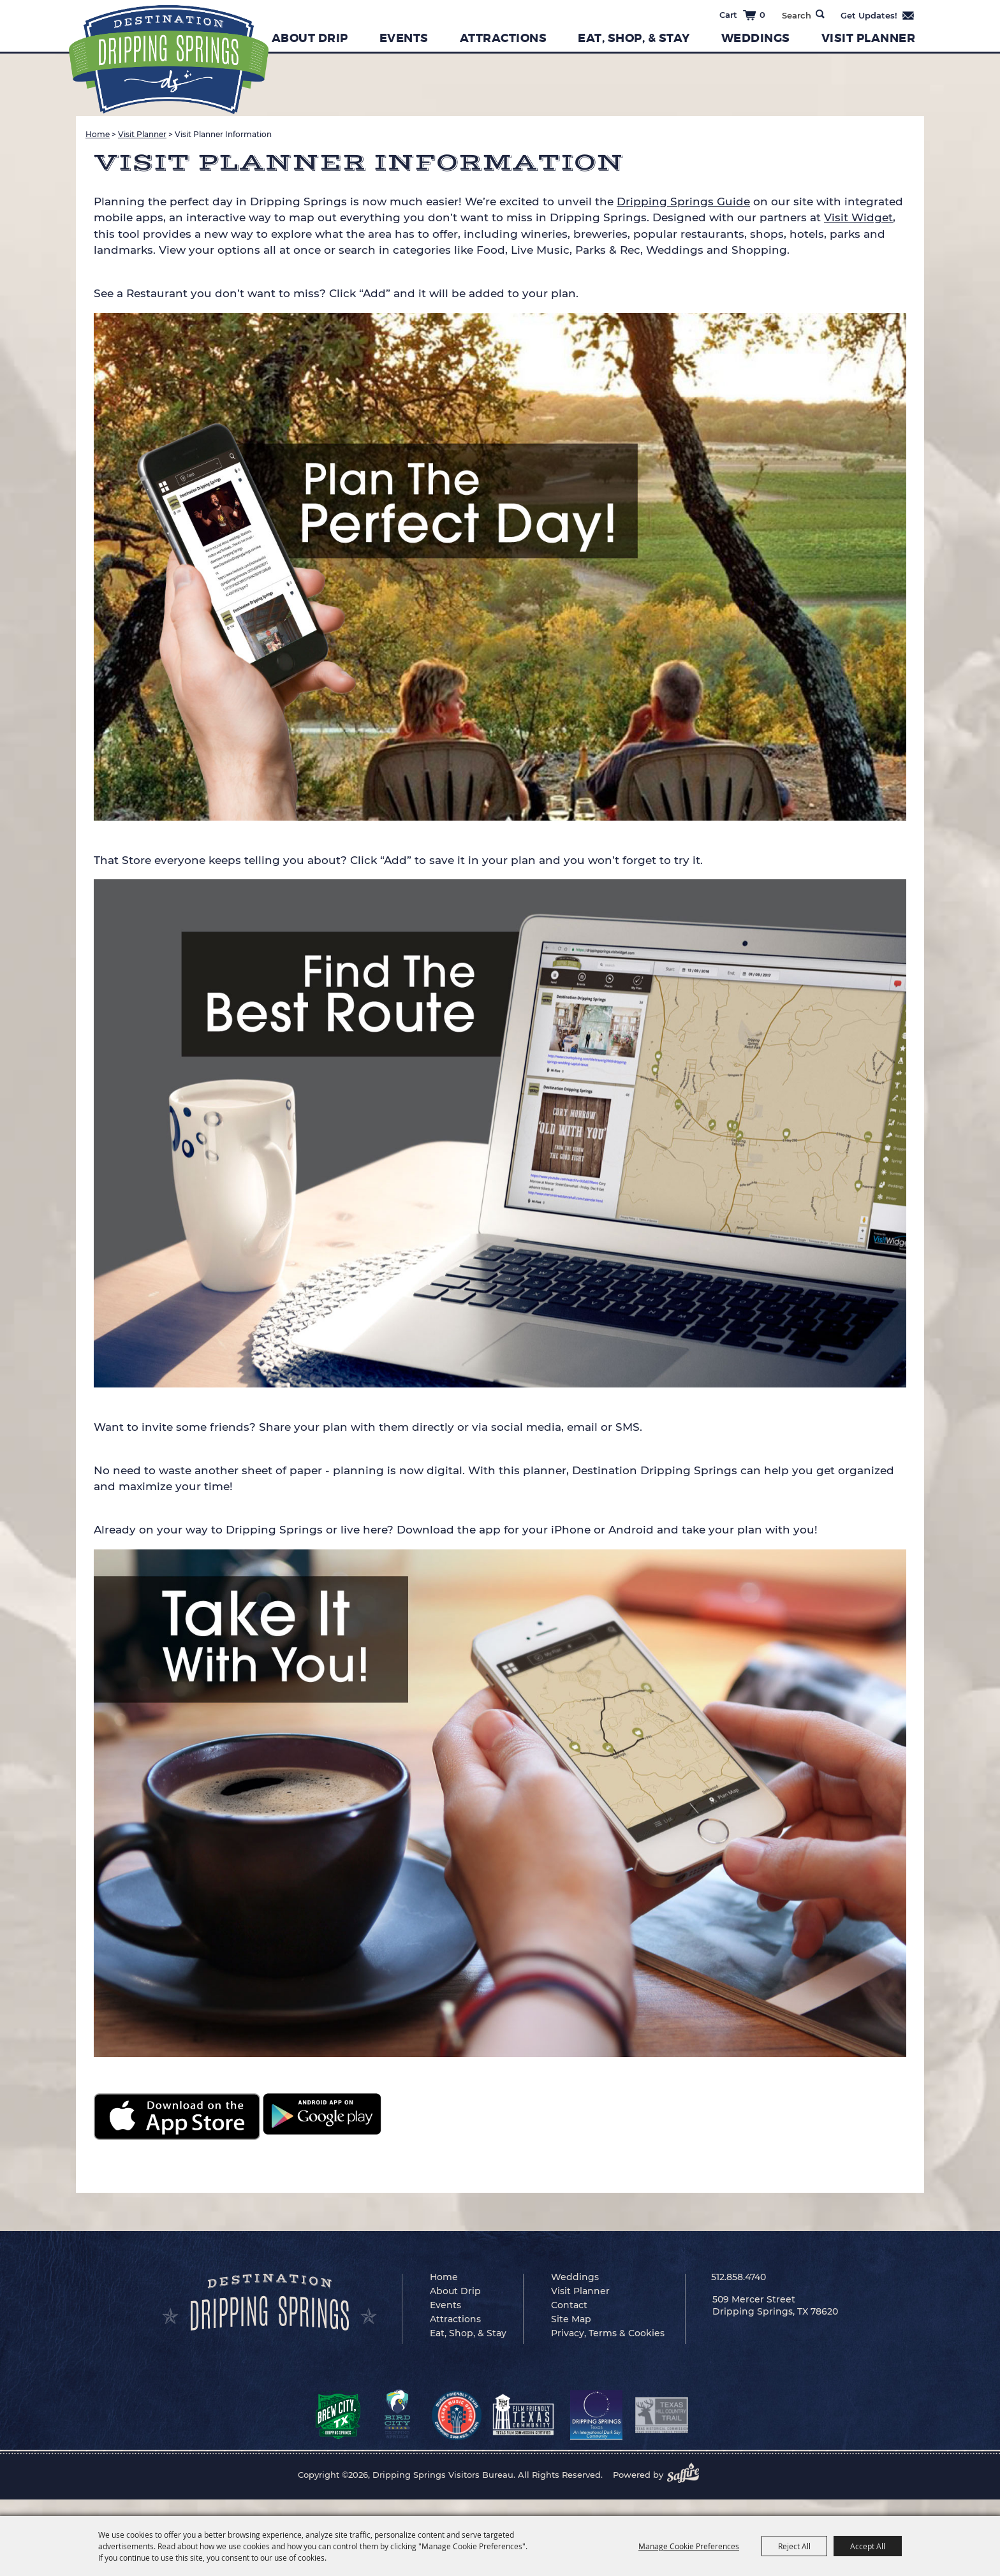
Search (820, 14)
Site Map (571, 2319)
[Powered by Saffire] (687, 2475)
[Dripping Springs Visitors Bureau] (168, 59)
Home (97, 134)
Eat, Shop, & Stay (634, 38)
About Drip (310, 38)
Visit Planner (868, 38)
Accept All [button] (867, 2546)
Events (404, 38)
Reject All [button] (794, 2546)
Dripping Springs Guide (683, 201)
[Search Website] (796, 15)
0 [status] (762, 15)
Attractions (503, 38)
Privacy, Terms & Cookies (608, 2333)
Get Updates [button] (878, 15)
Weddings (755, 38)
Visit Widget (858, 217)
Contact (569, 2305)
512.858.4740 (738, 2277)
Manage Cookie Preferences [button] (688, 2546)
